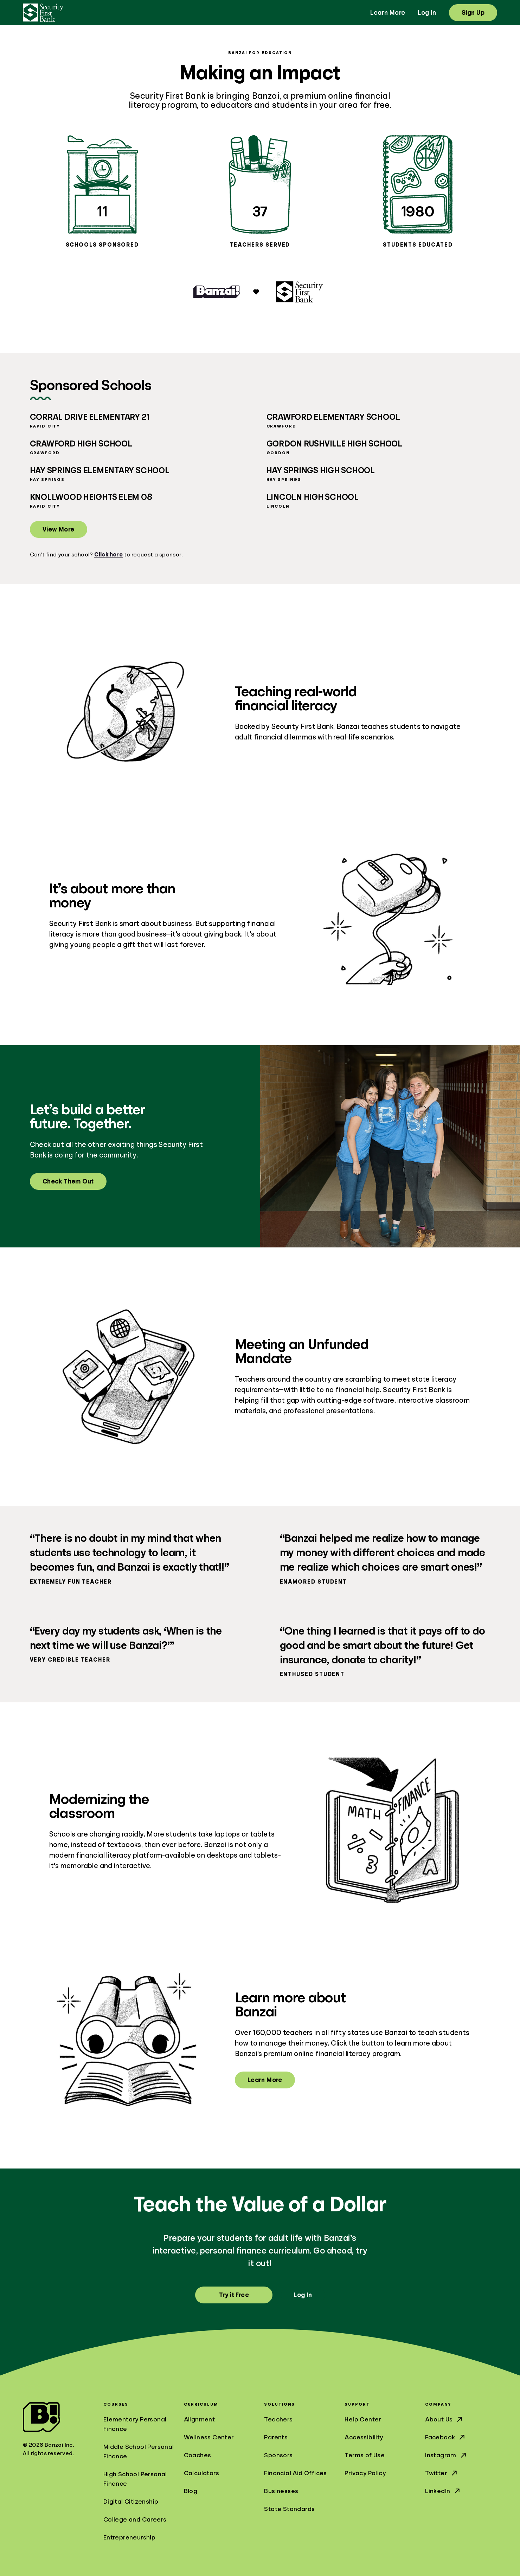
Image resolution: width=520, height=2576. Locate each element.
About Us (444, 2419)
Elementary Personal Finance (135, 2424)
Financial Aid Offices (295, 2473)
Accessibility (364, 2437)
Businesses (281, 2491)
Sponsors (278, 2455)
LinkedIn (443, 2491)
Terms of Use (365, 2455)
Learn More (387, 12)
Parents (276, 2437)
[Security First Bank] (43, 13)
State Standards (289, 2509)
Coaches (197, 2455)
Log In (427, 12)
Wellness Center (209, 2437)
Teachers (278, 2419)
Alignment (199, 2419)
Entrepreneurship (129, 2537)
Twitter (441, 2473)
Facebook (445, 2437)
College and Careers (135, 2519)
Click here (108, 554)
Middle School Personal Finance (138, 2451)
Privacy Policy (365, 2473)
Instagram (446, 2455)
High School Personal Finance (135, 2479)
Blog (191, 2491)
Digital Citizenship (131, 2501)
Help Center (363, 2419)
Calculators (201, 2473)
